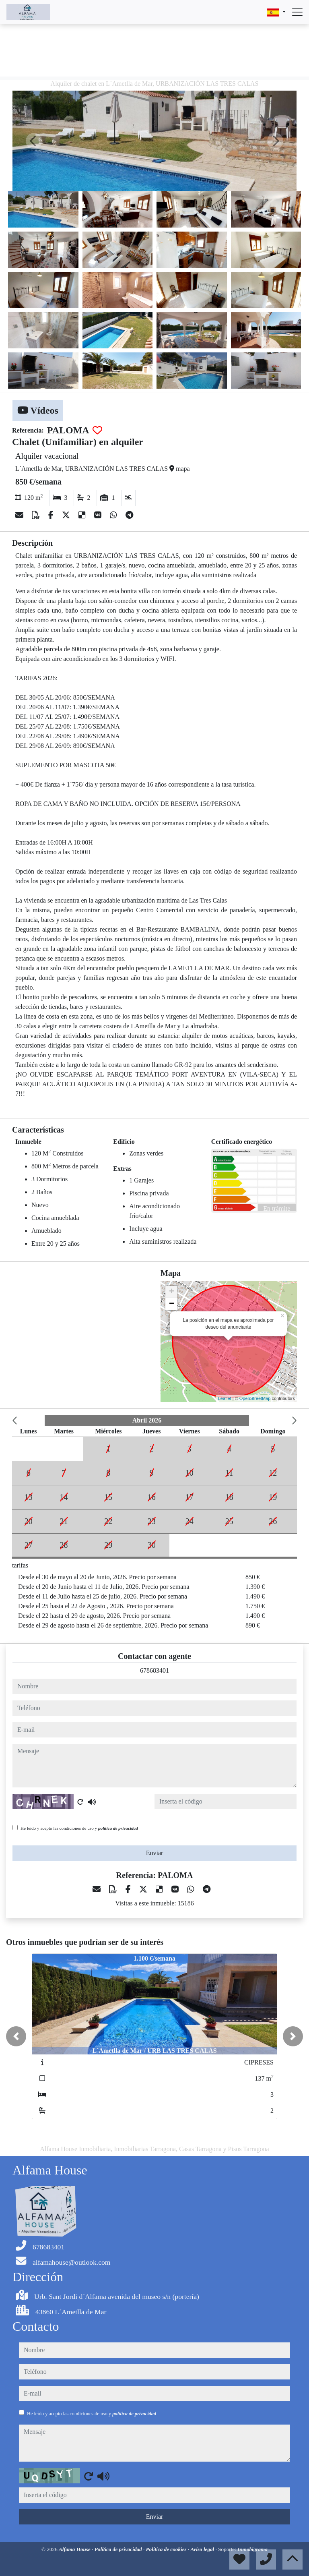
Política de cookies (167, 2549)
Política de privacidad (119, 2549)
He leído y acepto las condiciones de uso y (79, 1828)
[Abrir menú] (297, 12)
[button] (16, 2036)
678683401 (154, 1670)
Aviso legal (203, 2549)
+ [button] (171, 1292)
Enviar (154, 1852)
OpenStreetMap (255, 1398)
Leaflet (224, 1398)
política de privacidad (118, 1828)
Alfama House (75, 2549)
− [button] (171, 1304)
